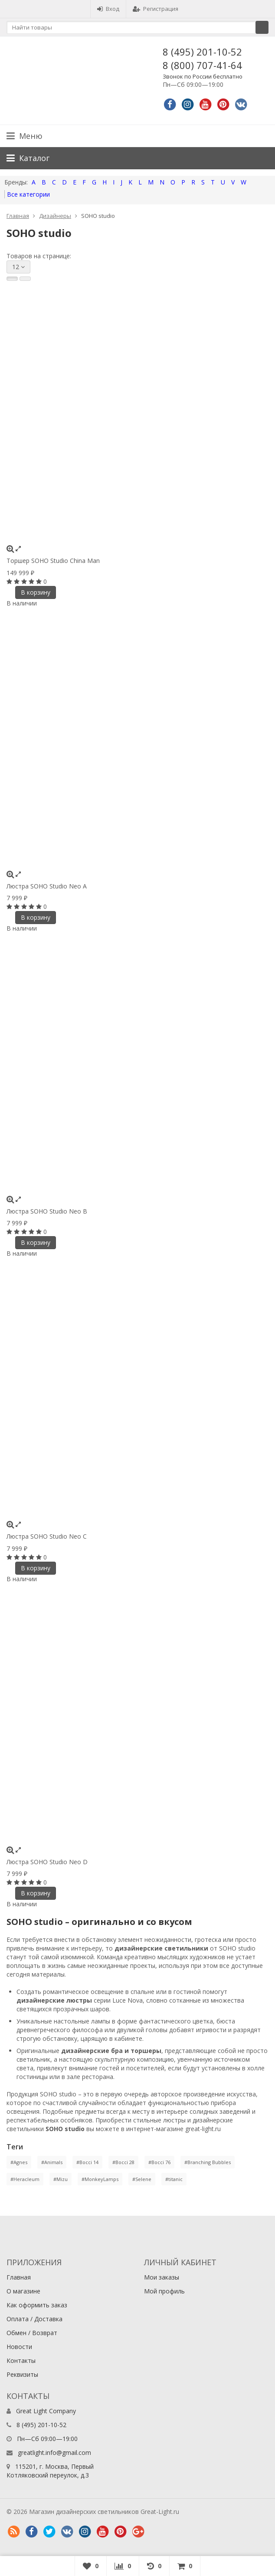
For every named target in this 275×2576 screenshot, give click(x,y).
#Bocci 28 (123, 2162)
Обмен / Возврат (32, 2333)
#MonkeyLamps (100, 2179)
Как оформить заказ (37, 2305)
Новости (19, 2346)
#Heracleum (24, 2179)
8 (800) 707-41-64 (202, 65)
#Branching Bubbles (207, 2162)
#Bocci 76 (159, 2162)
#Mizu (60, 2179)
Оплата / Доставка (34, 2319)
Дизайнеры (55, 216)
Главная (18, 216)
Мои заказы (161, 2277)
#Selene (141, 2179)
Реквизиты (22, 2374)
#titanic (174, 2179)
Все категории (28, 194)
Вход (108, 9)
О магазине (23, 2291)
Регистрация (155, 9)
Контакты (21, 2360)
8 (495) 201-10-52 (202, 51)
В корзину (35, 592)
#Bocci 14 (87, 2162)
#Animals (51, 2162)
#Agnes (18, 2162)
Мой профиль (164, 2291)
